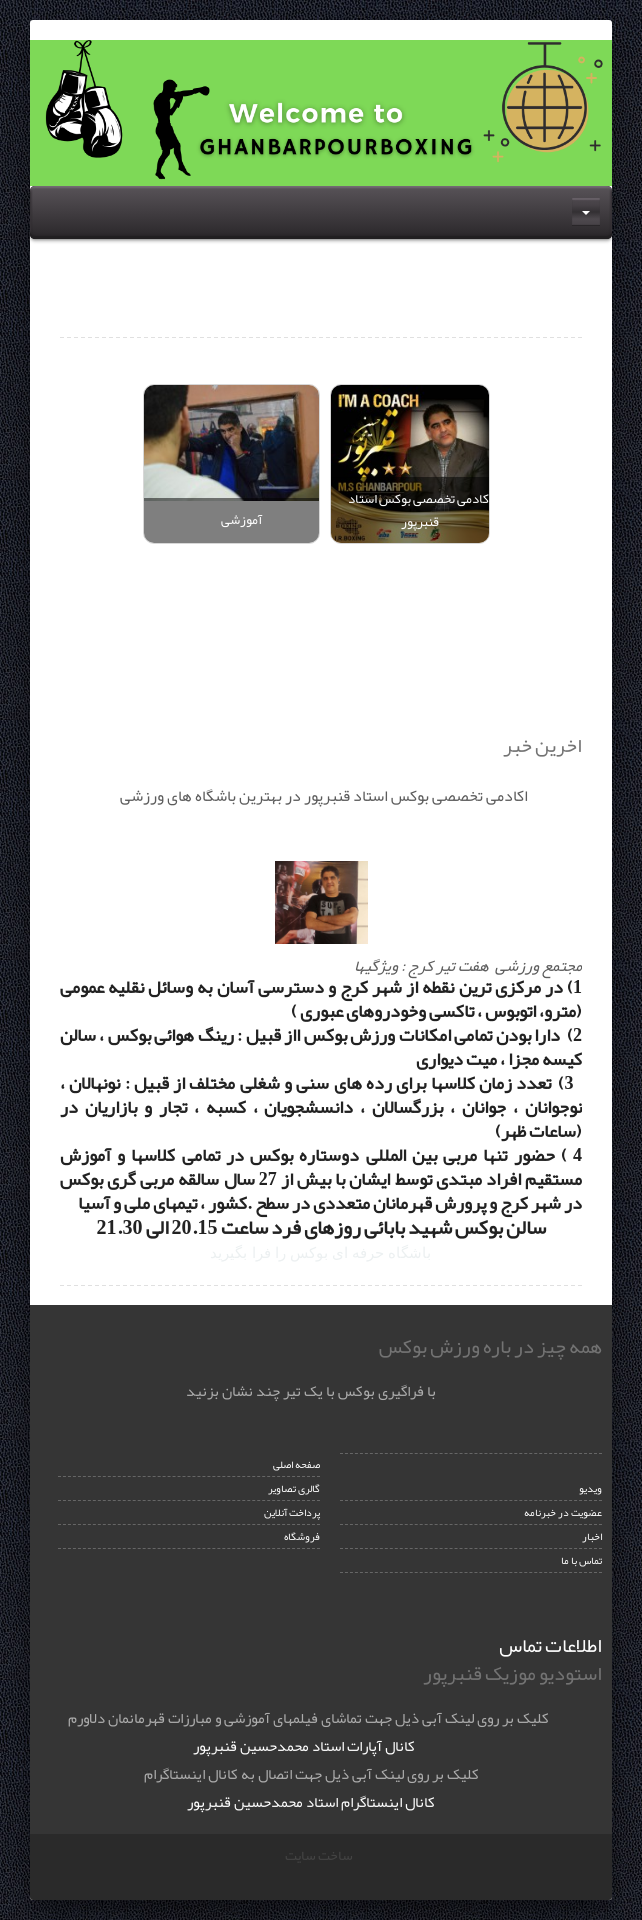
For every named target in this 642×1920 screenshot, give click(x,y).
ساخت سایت (319, 1855)
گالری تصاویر (294, 1488)
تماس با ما (581, 1560)
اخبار (592, 1536)
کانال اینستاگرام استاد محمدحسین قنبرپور (311, 1802)
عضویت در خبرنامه (563, 1512)
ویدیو (590, 1488)
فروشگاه (302, 1536)
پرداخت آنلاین (292, 1512)
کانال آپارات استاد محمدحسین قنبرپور (304, 1746)
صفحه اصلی (296, 1464)
